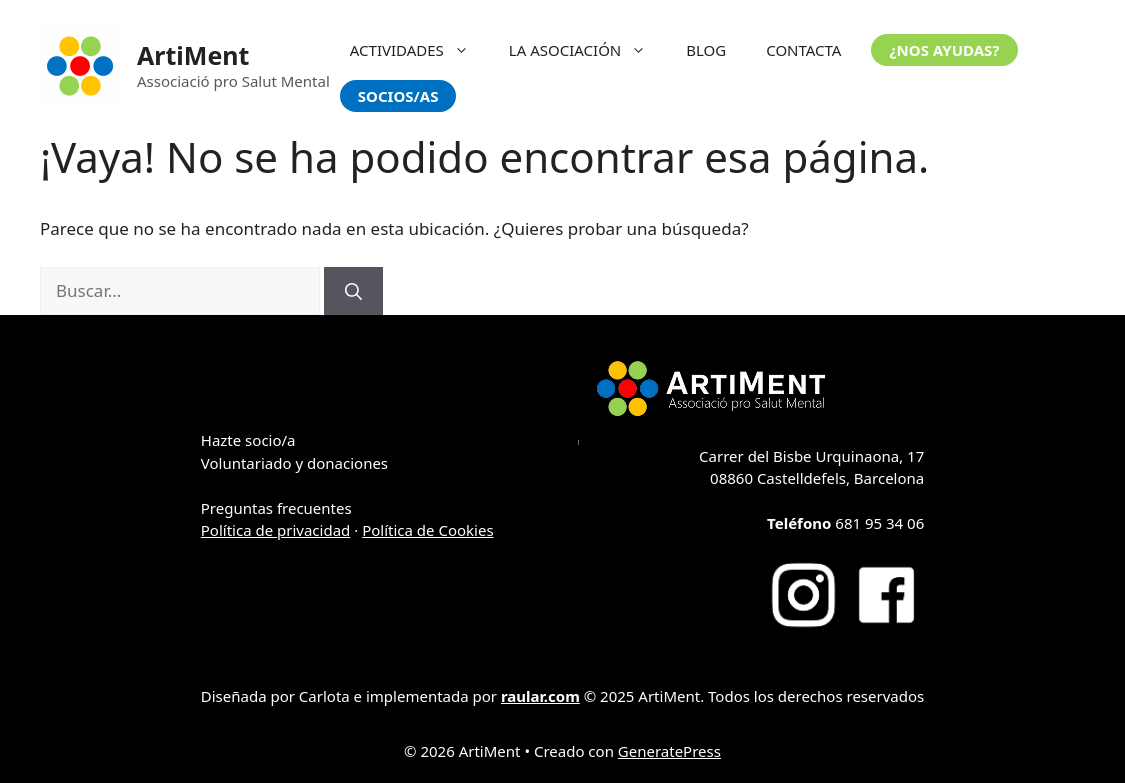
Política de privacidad (276, 530)
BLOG (706, 50)
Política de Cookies (427, 530)
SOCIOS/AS (398, 96)
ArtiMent (193, 55)
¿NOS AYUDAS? (944, 50)
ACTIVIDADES (419, 50)
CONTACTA (803, 50)
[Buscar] (353, 291)
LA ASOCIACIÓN (587, 50)
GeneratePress (669, 751)
